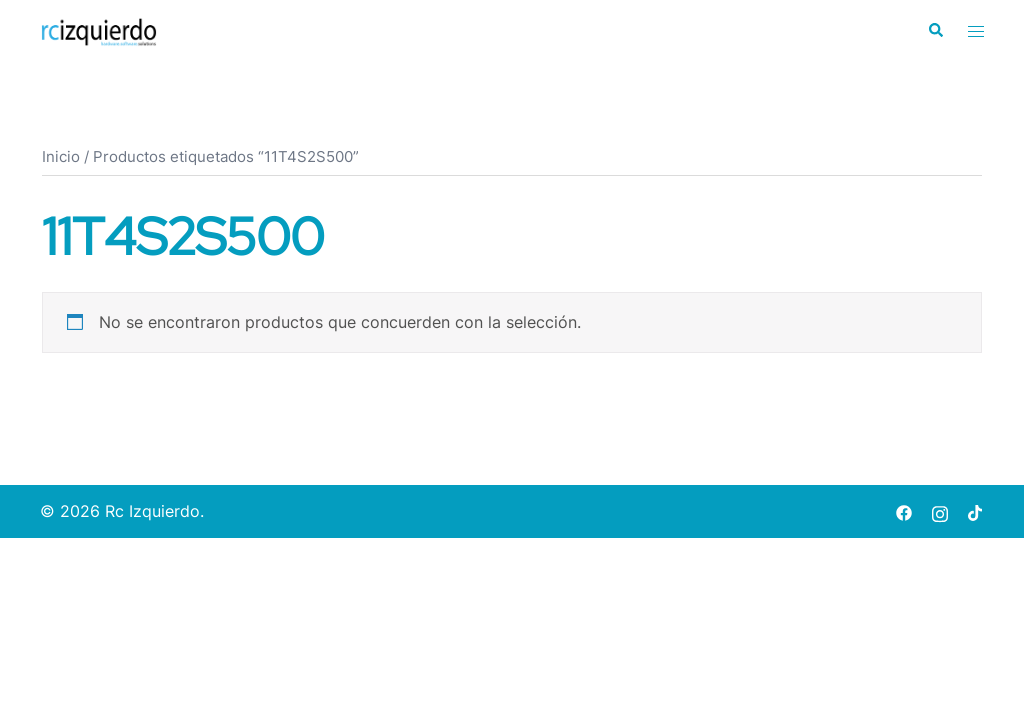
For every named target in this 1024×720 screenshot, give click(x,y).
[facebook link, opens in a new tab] (904, 511)
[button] (935, 31)
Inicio (61, 157)
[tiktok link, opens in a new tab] (976, 511)
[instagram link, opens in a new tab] (940, 511)
